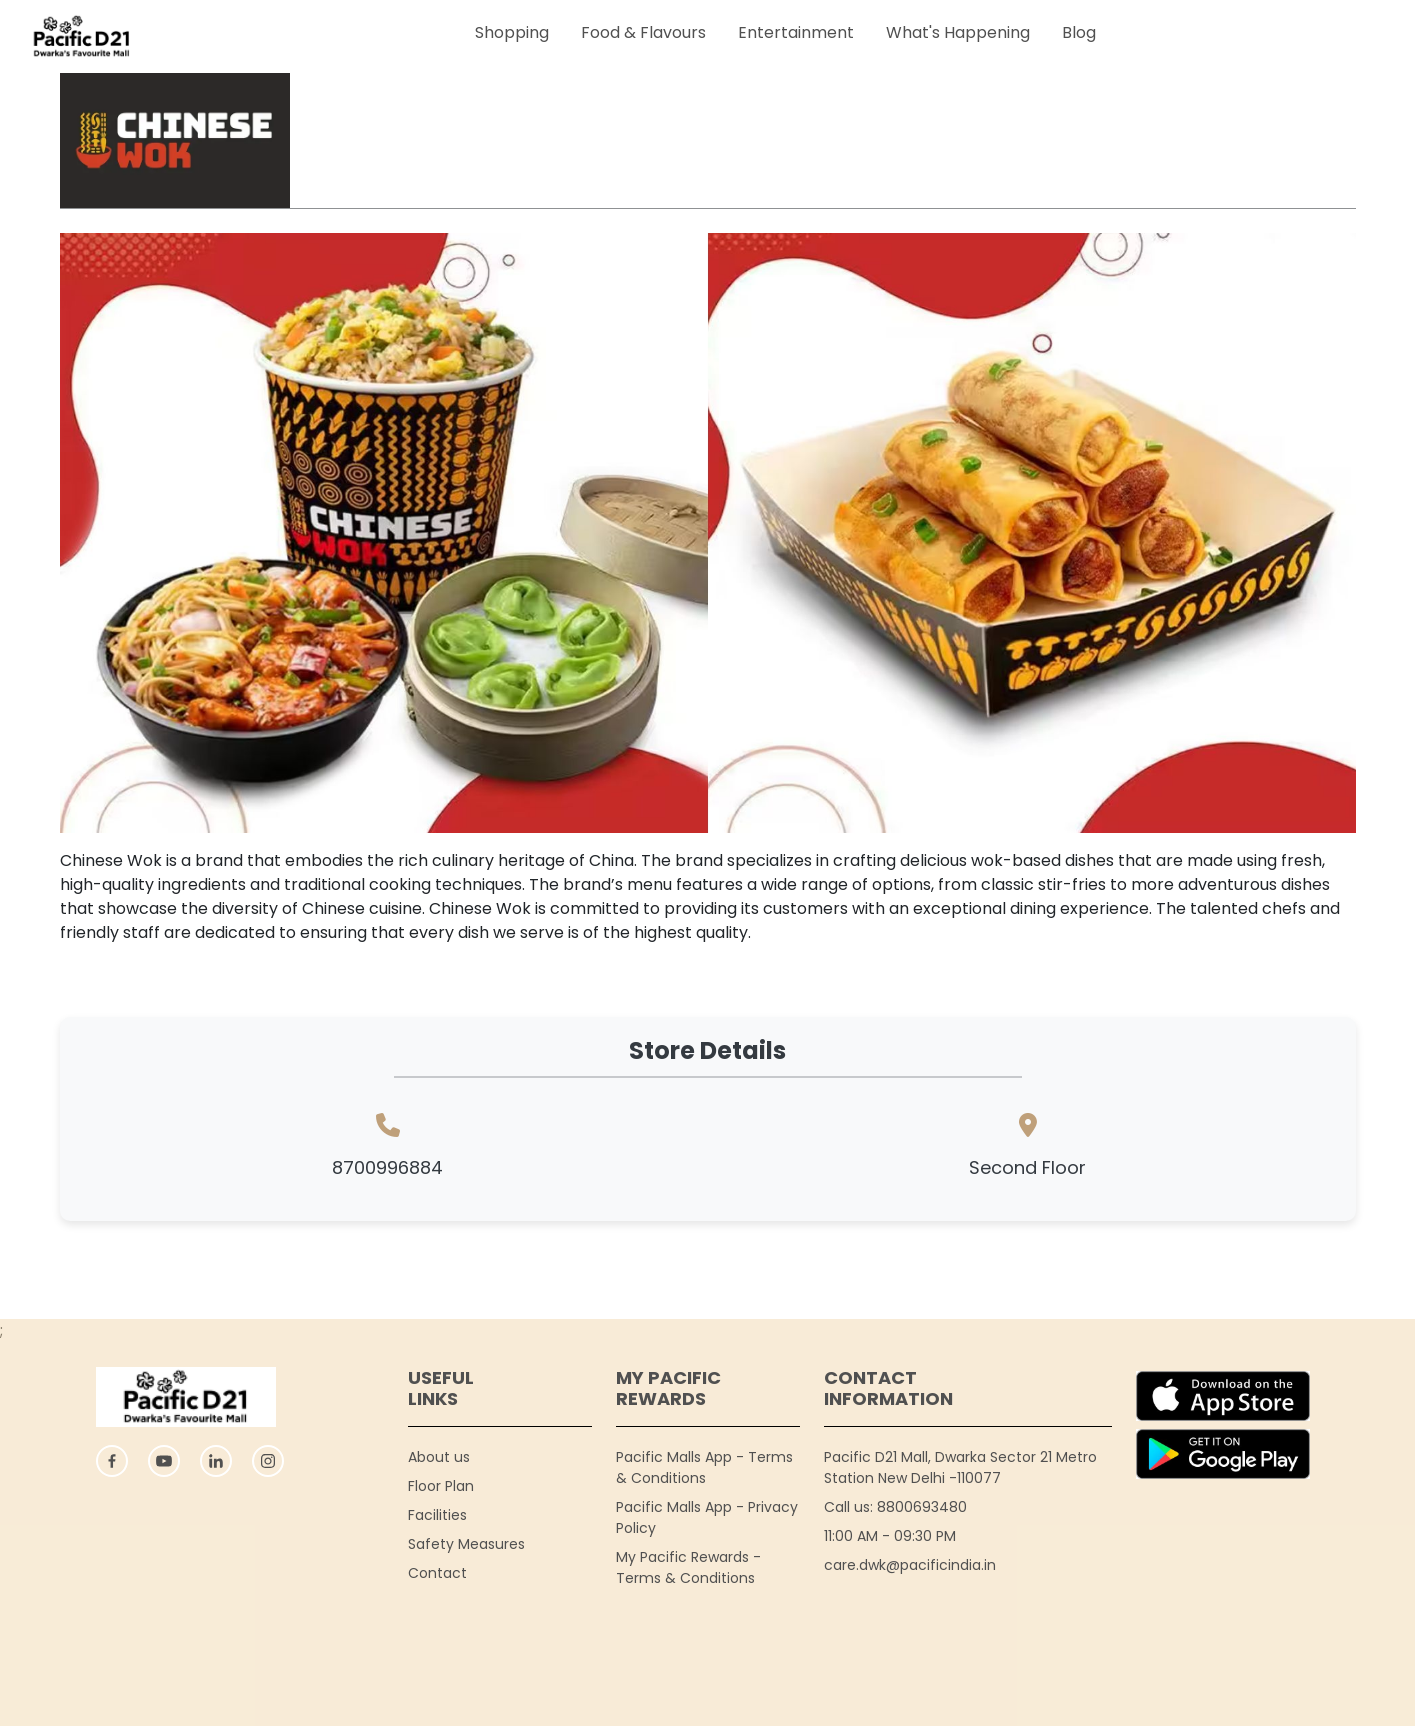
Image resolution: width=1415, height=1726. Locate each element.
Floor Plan (441, 1486)
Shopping (512, 32)
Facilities (437, 1515)
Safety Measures (466, 1544)
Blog (1079, 32)
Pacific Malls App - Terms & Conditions (704, 1467)
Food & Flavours (643, 32)
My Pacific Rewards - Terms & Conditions (688, 1567)
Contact (437, 1573)
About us (439, 1457)
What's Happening (958, 32)
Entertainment (796, 32)
